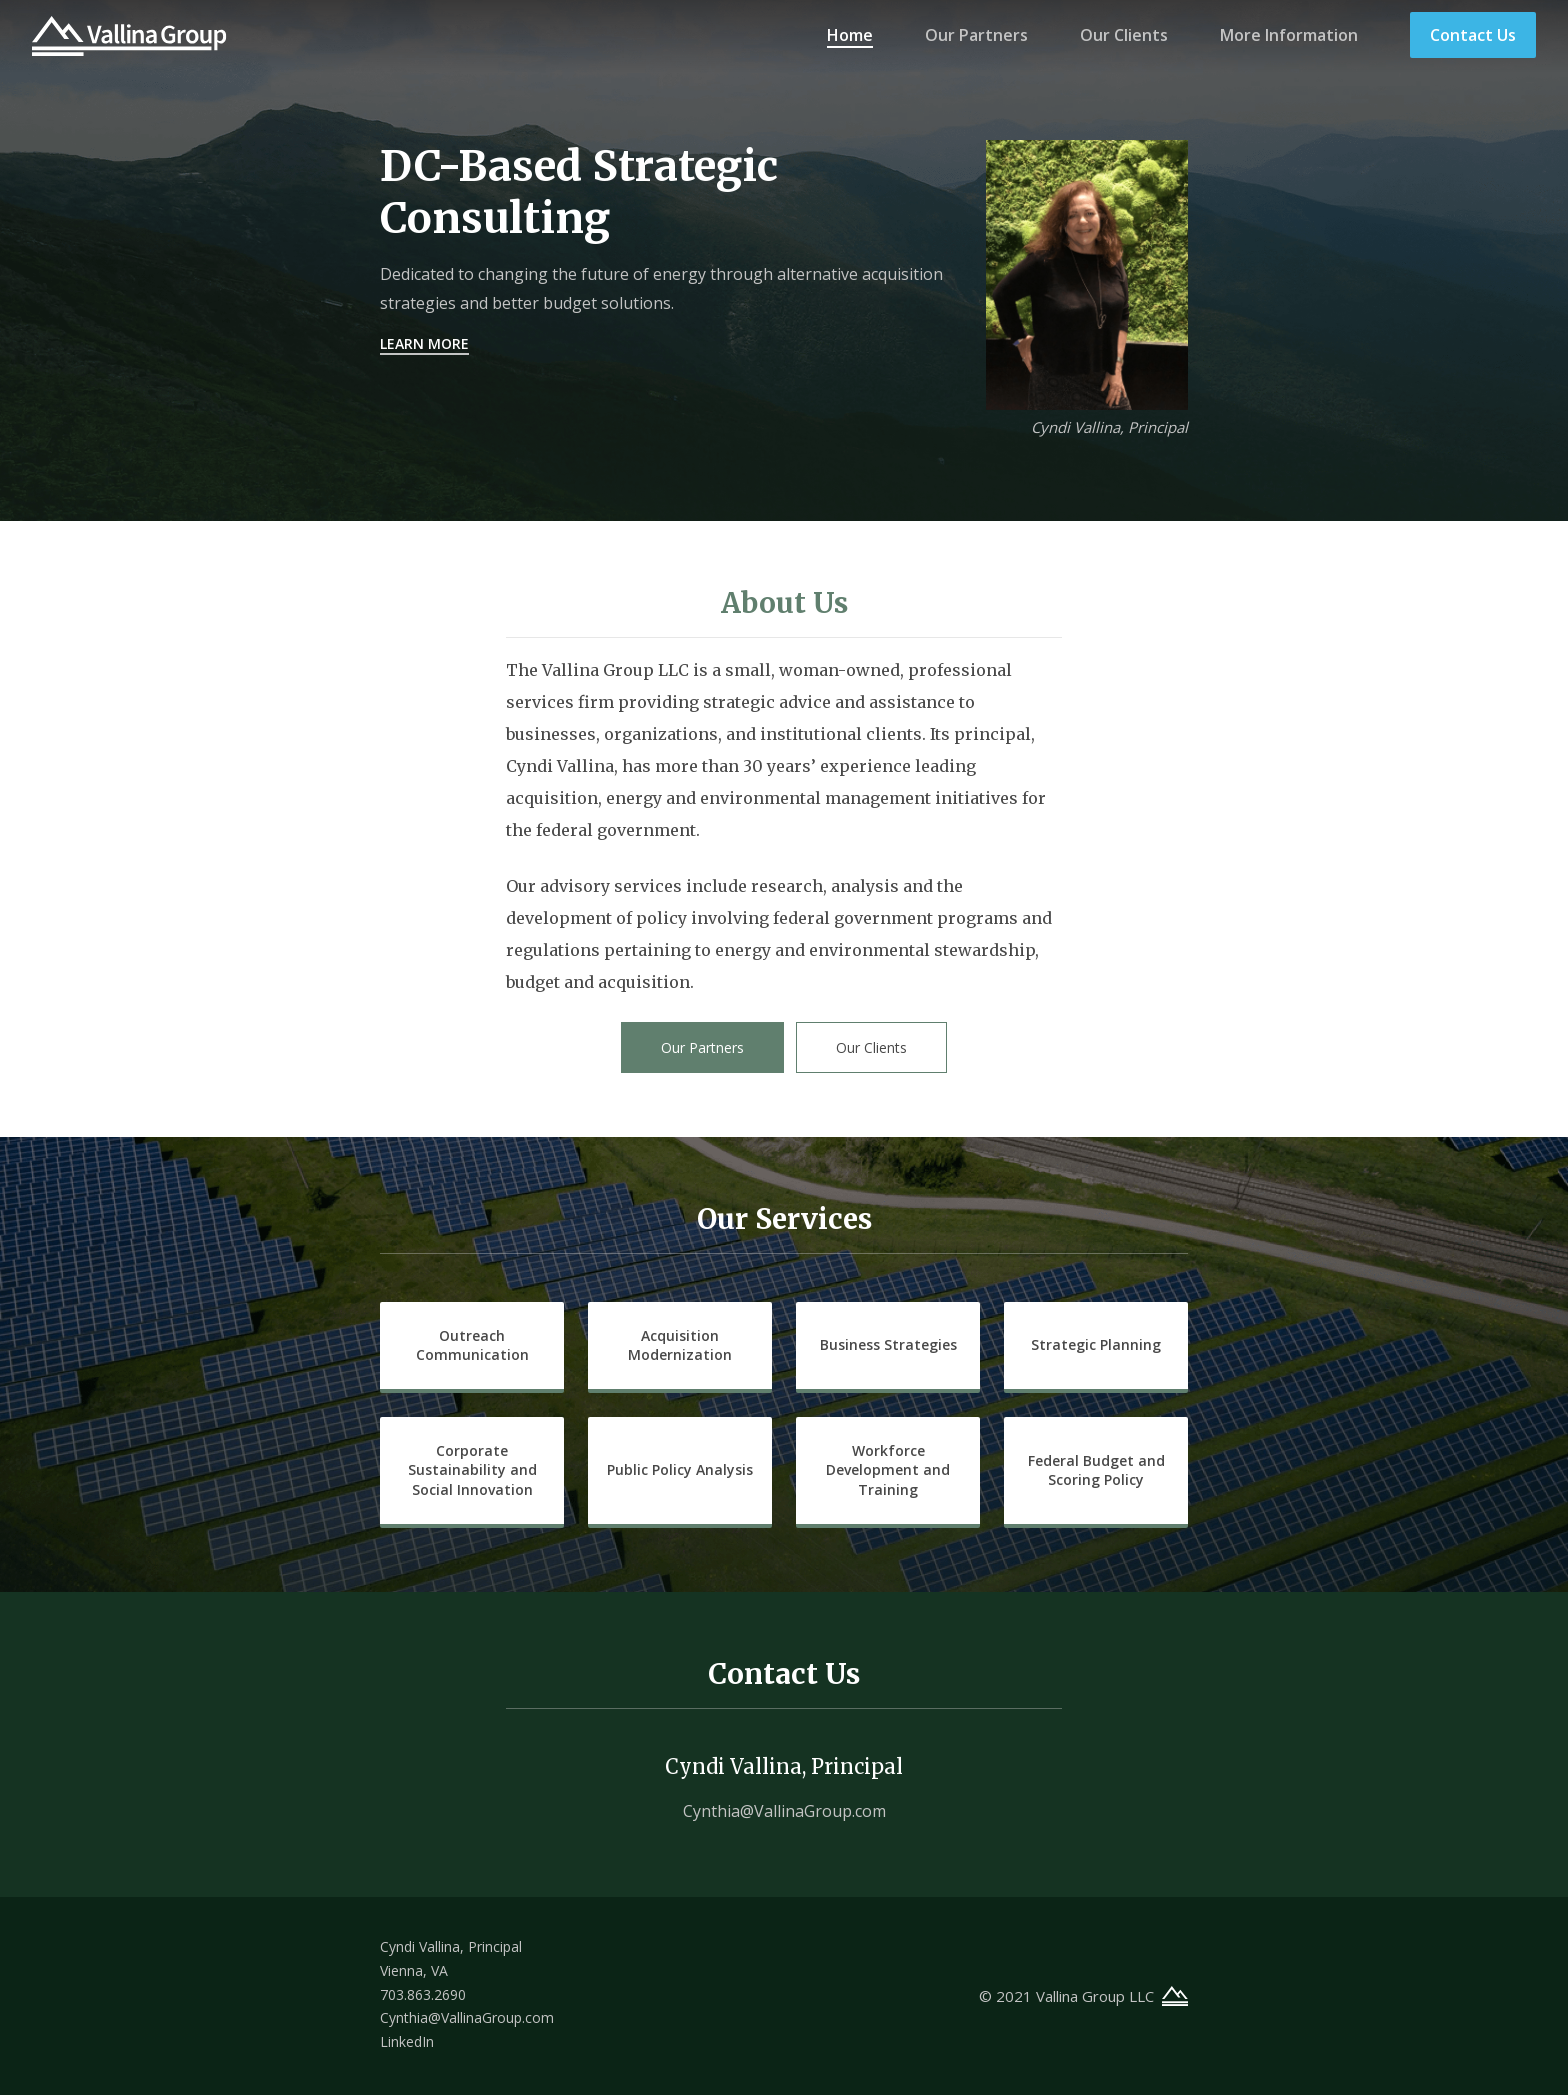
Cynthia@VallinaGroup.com (784, 1811)
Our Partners (976, 35)
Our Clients (1124, 35)
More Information (1289, 35)
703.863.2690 (423, 1994)
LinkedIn (407, 2041)
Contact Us (1473, 35)
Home (850, 35)
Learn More (424, 343)
